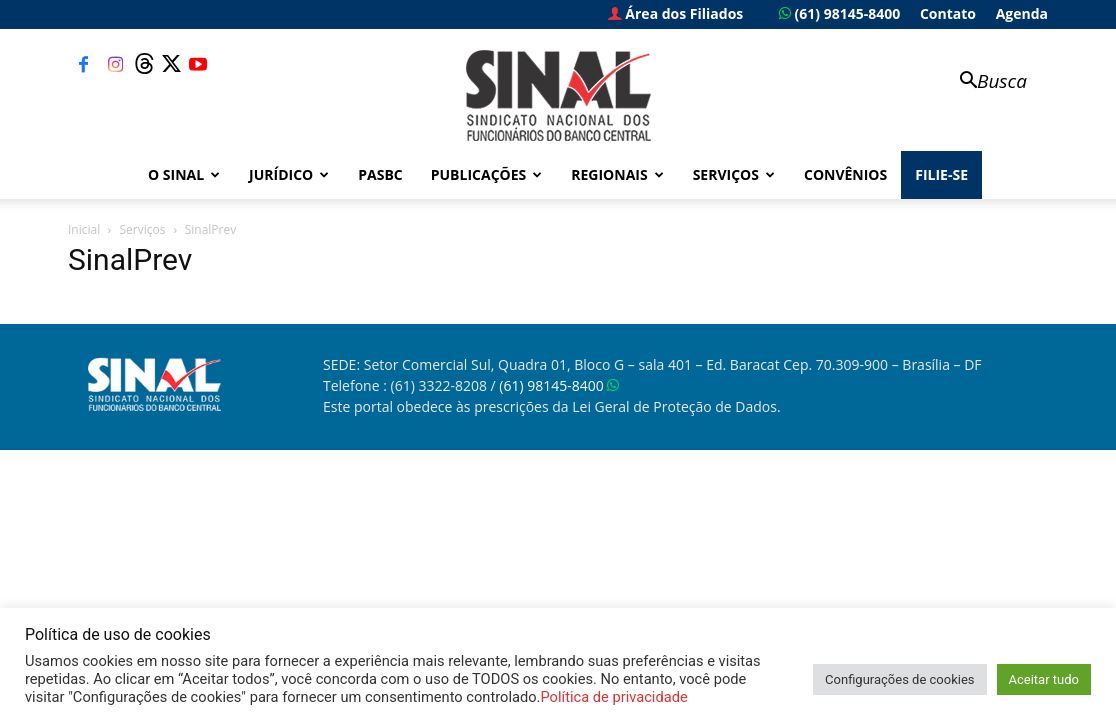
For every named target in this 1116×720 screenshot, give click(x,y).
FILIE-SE (941, 174)
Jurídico (289, 174)
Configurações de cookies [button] (899, 679)
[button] (984, 82)
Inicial (84, 229)
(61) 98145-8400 (839, 13)
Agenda (1022, 13)
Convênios (845, 174)
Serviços (734, 174)
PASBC (380, 174)
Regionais (617, 174)
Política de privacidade (613, 697)
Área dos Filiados (676, 13)
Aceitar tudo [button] (1044, 679)
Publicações (487, 174)
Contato (948, 13)
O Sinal (184, 174)
